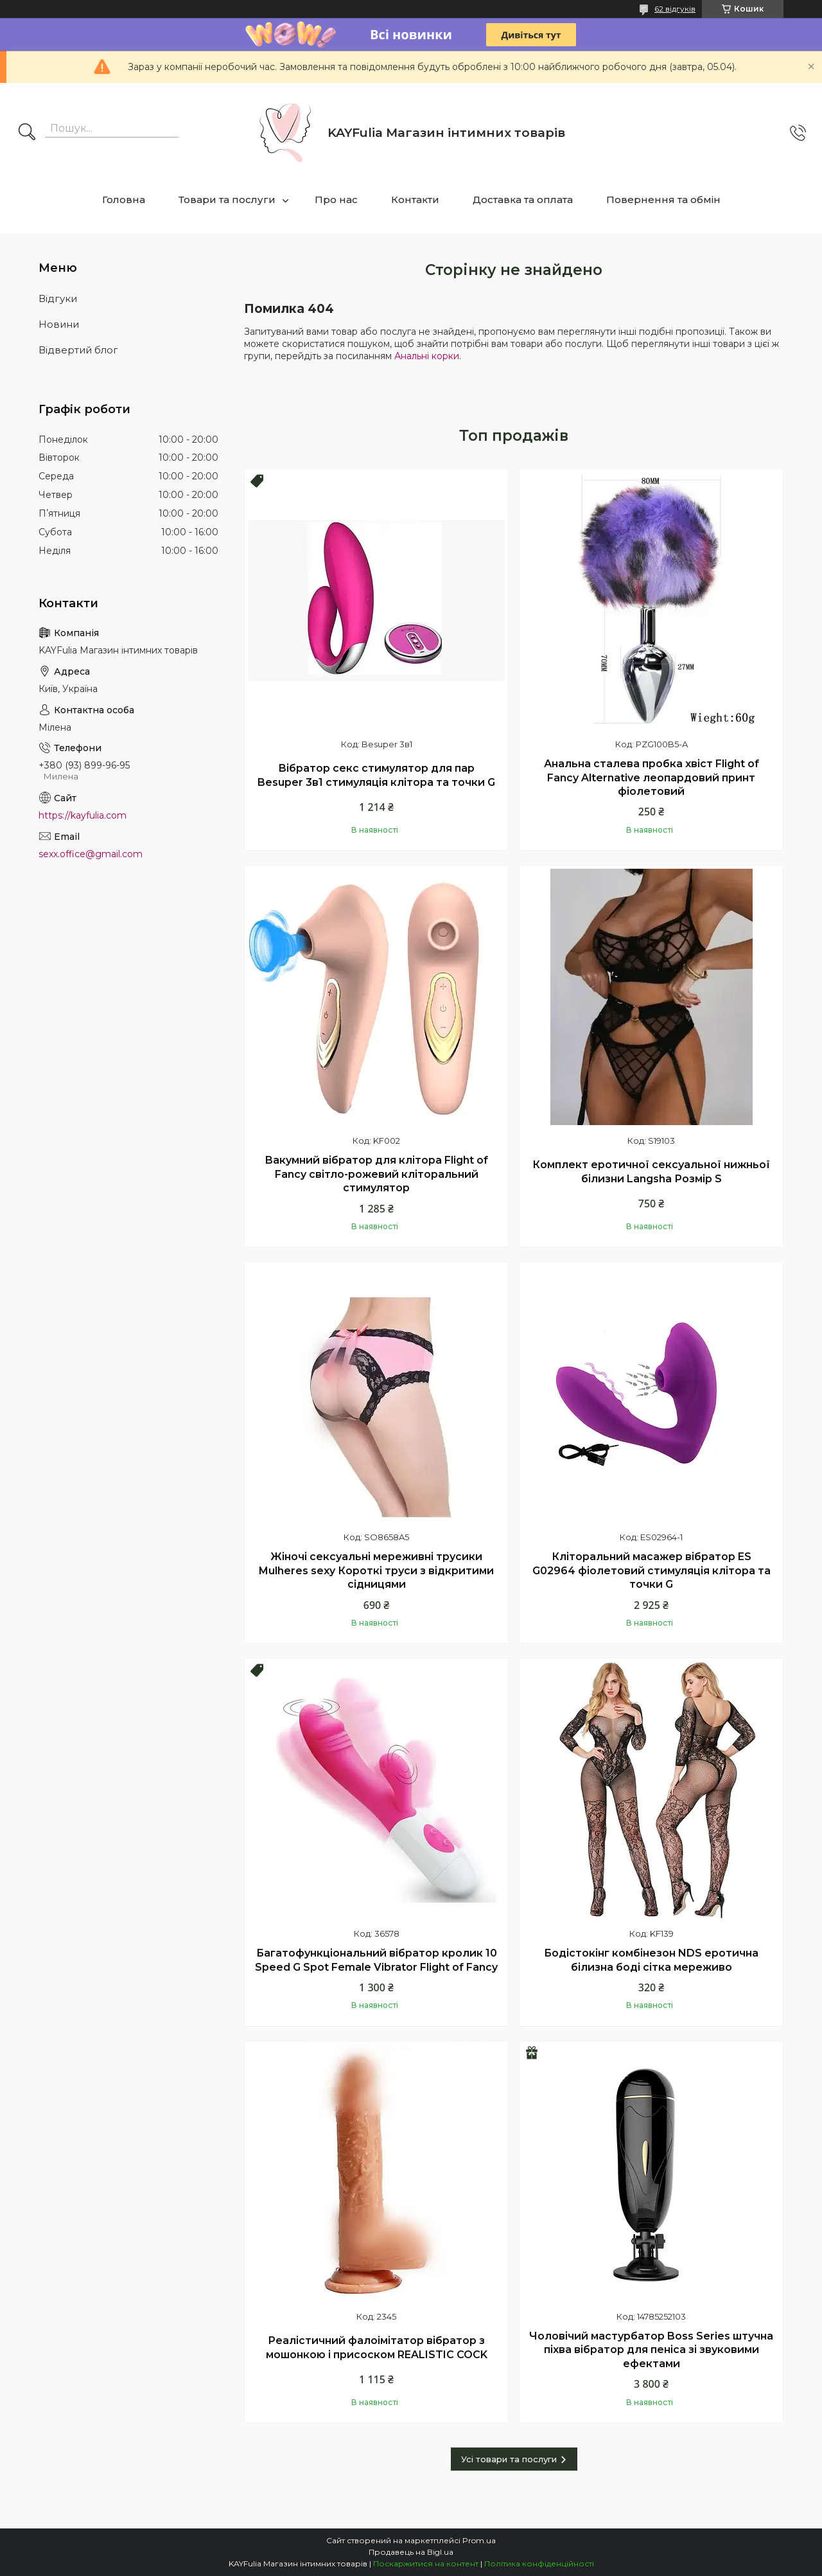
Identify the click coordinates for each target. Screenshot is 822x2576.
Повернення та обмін (663, 199)
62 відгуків (674, 8)
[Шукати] (27, 133)
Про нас (336, 199)
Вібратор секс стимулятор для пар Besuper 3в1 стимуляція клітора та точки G (376, 775)
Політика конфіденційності (539, 2563)
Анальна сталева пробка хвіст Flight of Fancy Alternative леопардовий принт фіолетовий (651, 777)
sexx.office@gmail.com (91, 854)
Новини (59, 324)
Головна (123, 199)
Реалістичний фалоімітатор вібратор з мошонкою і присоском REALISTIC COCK (376, 2347)
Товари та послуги (227, 199)
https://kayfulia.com (83, 815)
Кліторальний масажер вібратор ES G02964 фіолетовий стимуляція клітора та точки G (651, 1570)
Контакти (415, 199)
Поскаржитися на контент (425, 2563)
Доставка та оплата (523, 199)
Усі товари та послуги (509, 2459)
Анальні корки (426, 356)
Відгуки (58, 298)
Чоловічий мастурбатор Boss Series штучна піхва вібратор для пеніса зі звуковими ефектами (651, 2350)
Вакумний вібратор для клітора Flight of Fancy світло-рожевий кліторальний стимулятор (376, 1174)
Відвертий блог (78, 350)
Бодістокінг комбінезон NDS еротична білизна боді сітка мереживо (651, 1960)
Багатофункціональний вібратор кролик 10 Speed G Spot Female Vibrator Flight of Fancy (376, 1960)
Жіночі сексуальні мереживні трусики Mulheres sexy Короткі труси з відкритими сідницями (376, 1570)
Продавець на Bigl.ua (411, 2552)
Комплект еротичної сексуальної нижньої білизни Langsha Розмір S (651, 1172)
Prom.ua (479, 2540)
